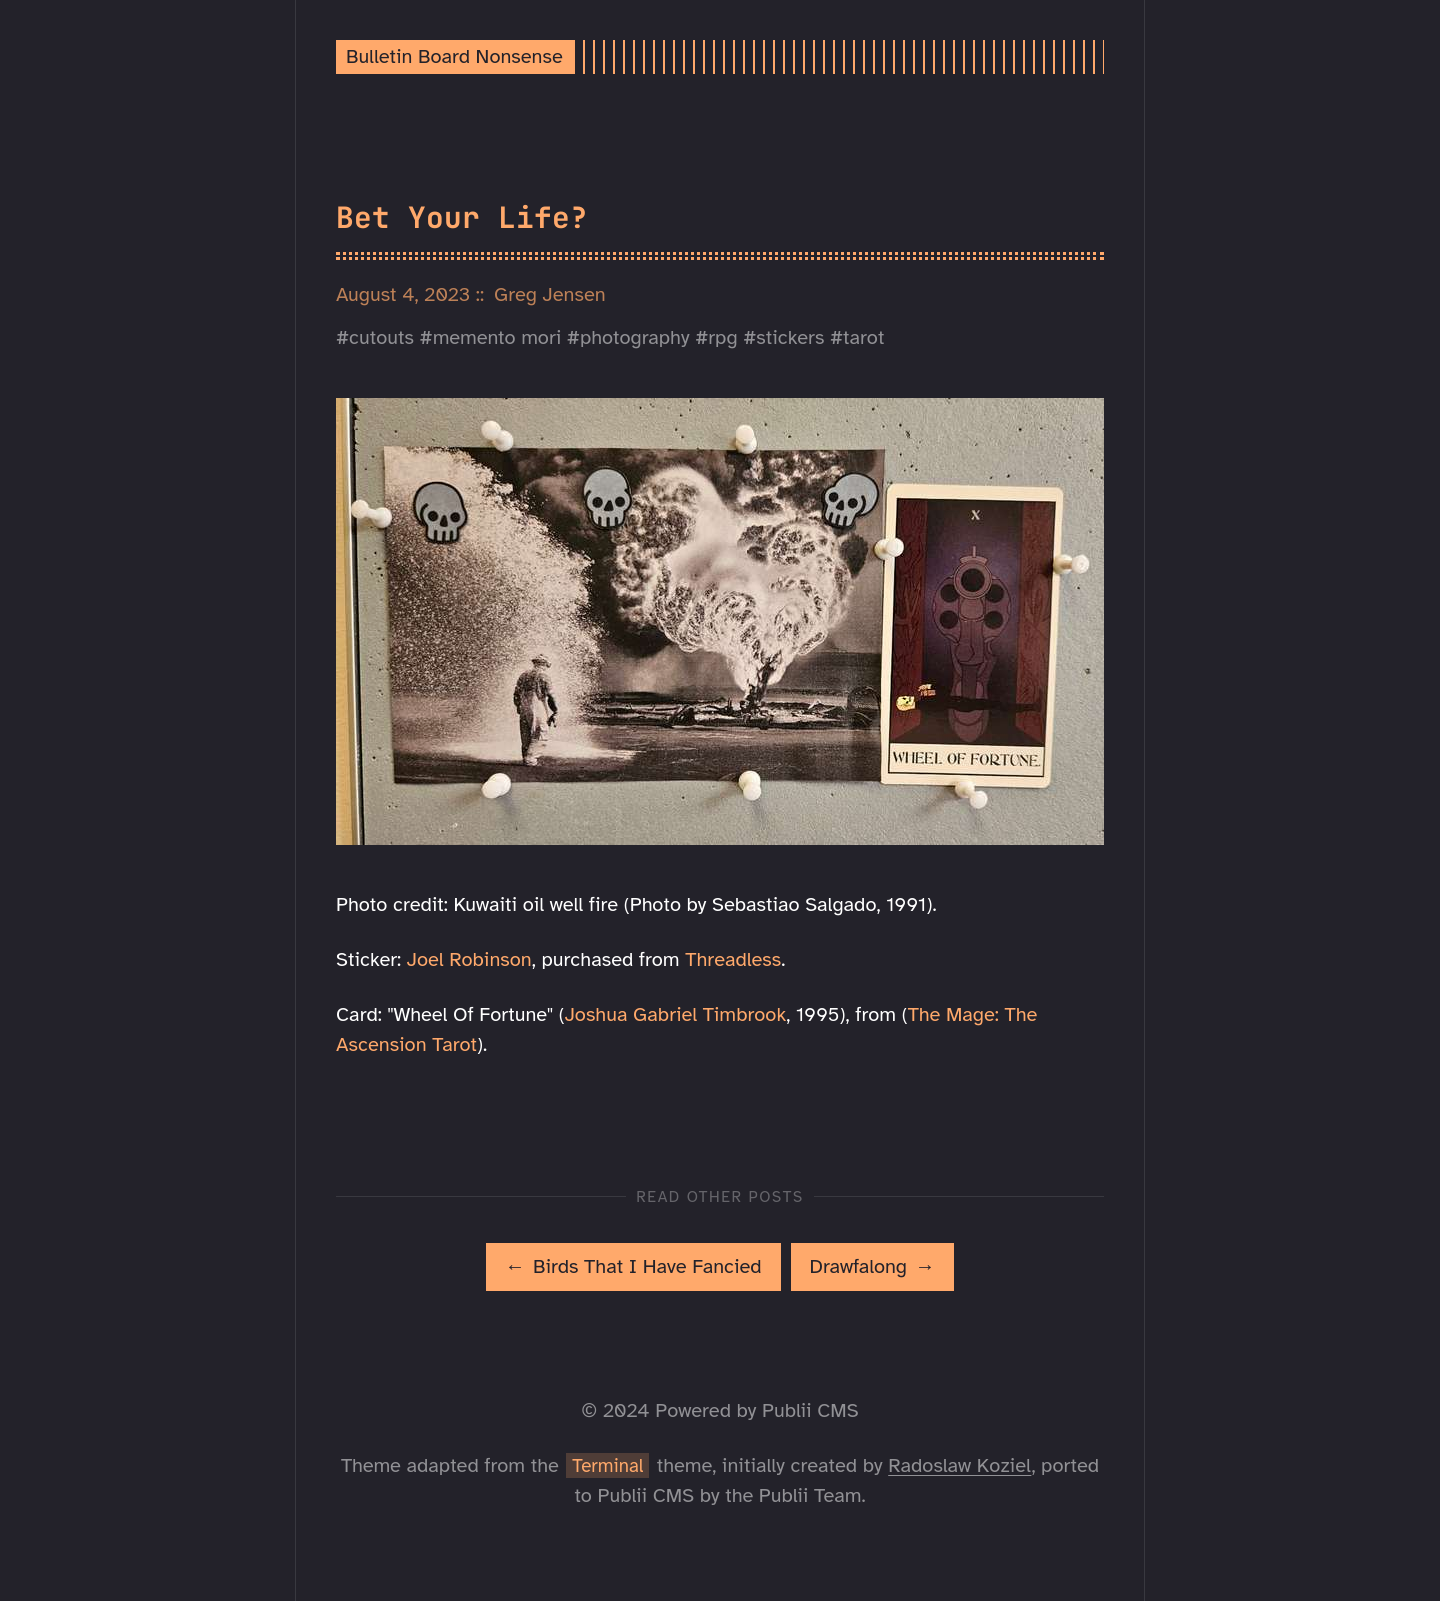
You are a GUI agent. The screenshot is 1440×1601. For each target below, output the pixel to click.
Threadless (733, 959)
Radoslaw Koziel (959, 1465)
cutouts (381, 337)
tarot (863, 337)
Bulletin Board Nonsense (454, 56)
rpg (722, 337)
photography (635, 337)
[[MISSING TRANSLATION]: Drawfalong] (872, 1267)
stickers (790, 337)
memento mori (497, 337)
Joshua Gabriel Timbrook (676, 1014)
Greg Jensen (550, 294)
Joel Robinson (469, 959)
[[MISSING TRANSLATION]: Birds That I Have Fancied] (633, 1267)
